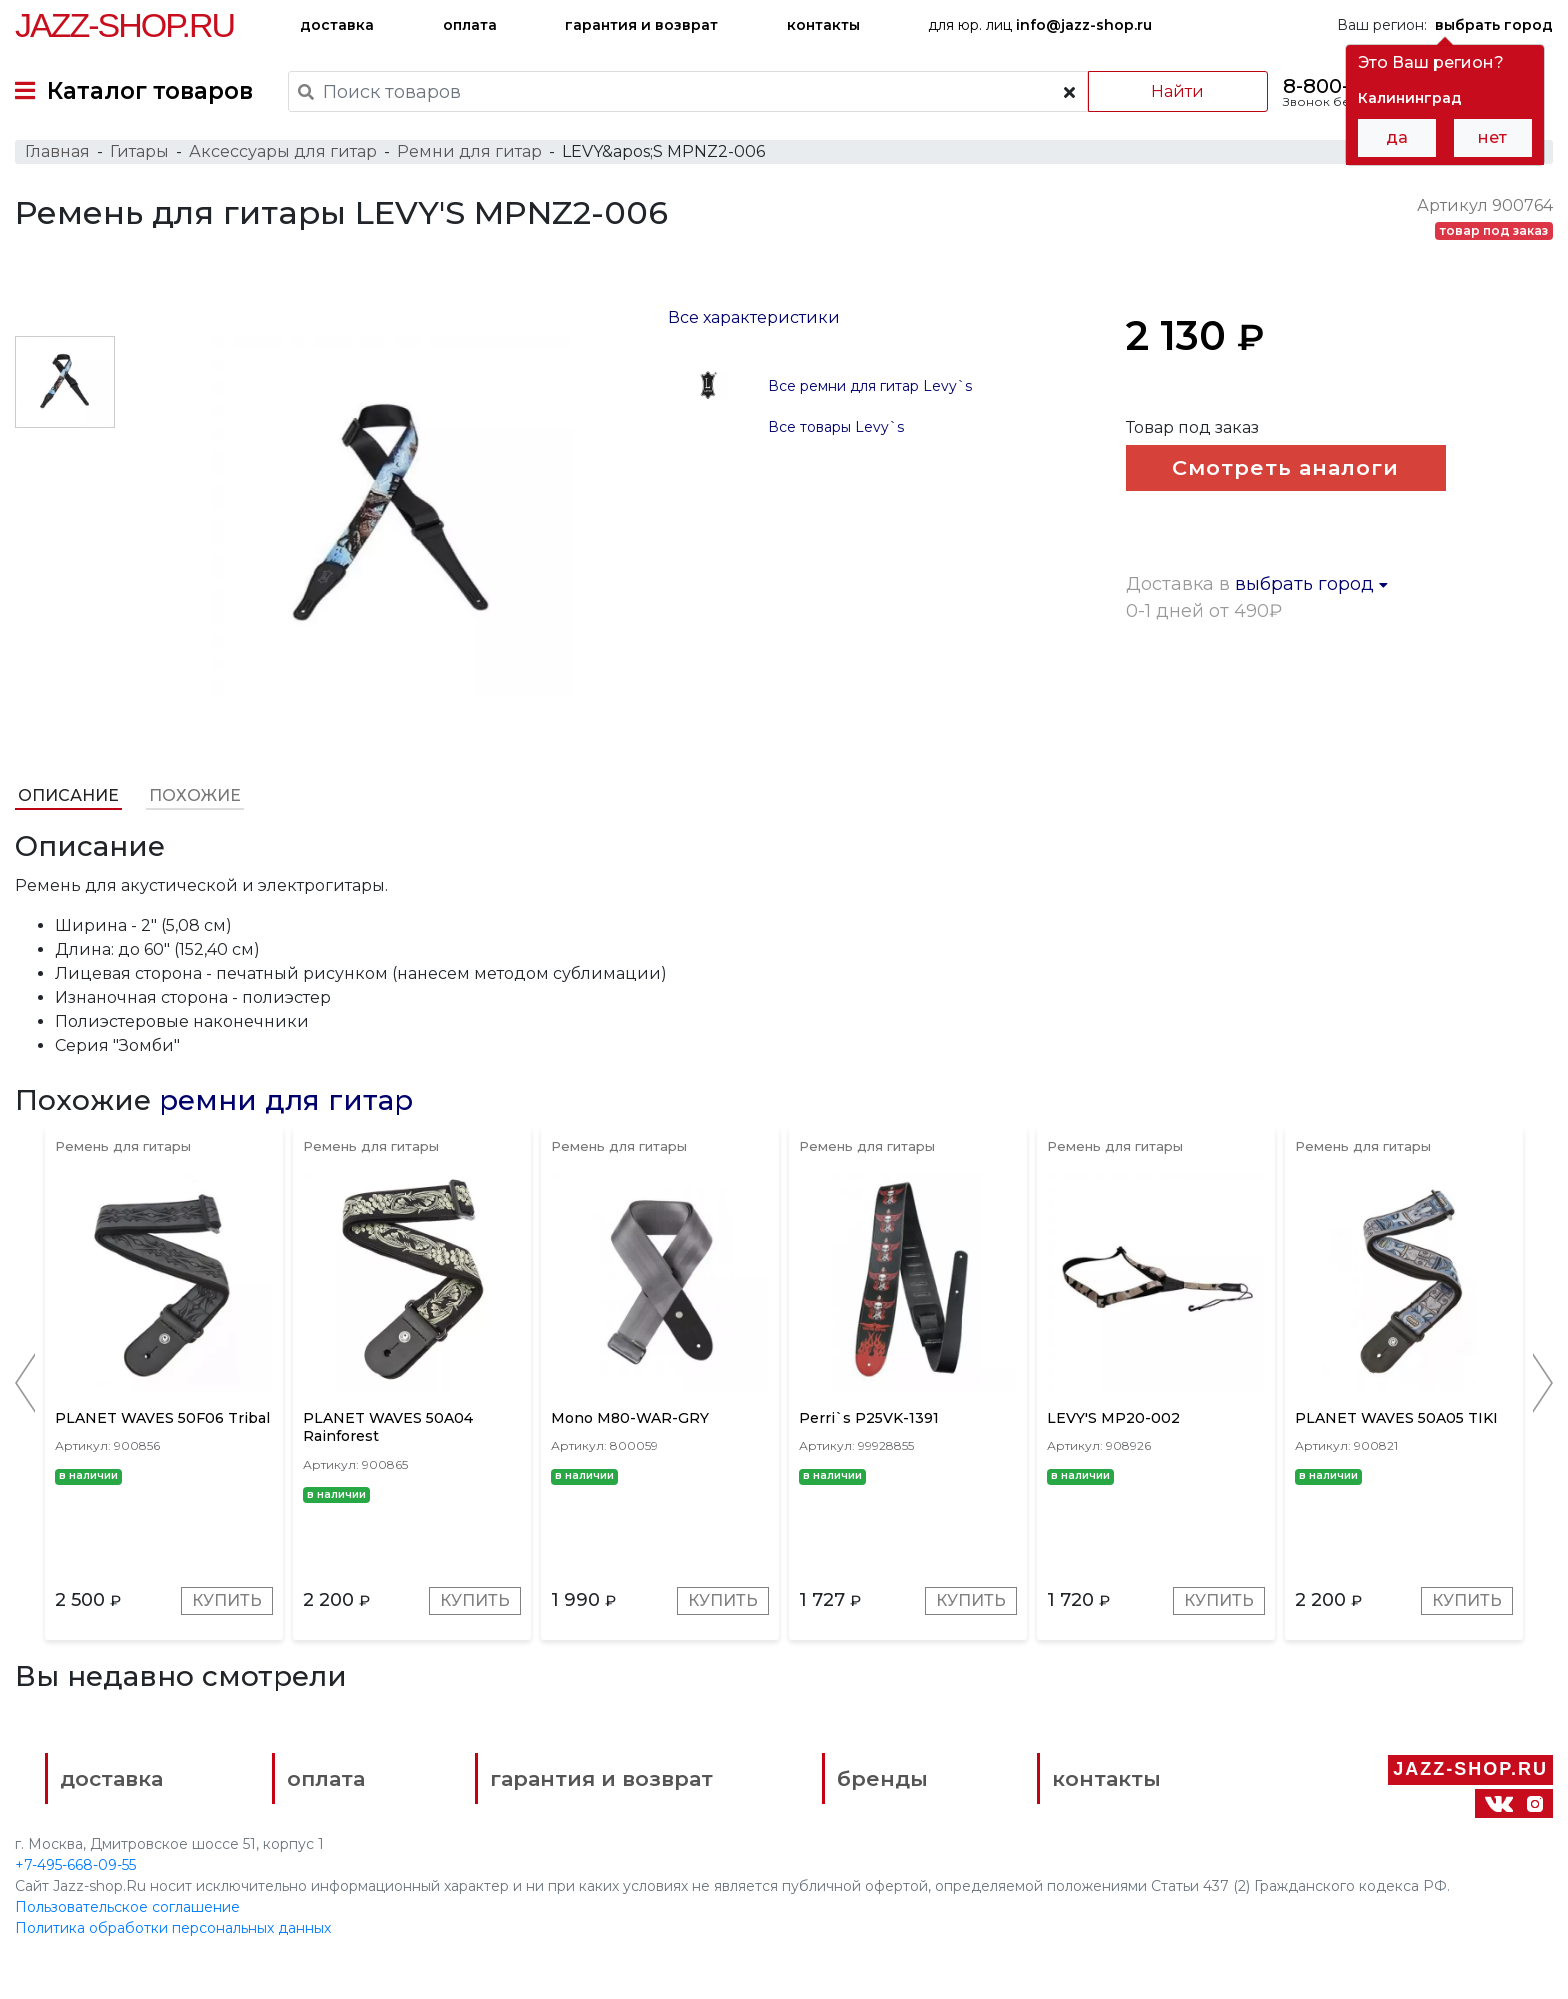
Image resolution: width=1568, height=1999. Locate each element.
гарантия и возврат (641, 25)
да (1397, 137)
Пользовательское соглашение (127, 1907)
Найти (1177, 91)
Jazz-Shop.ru (124, 25)
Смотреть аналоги (1285, 467)
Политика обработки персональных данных (173, 1928)
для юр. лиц (1040, 25)
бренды (882, 1778)
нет (1492, 137)
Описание (68, 795)
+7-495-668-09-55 (75, 1865)
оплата (470, 25)
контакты (823, 25)
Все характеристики (754, 317)
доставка (337, 25)
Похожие (195, 795)
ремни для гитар (286, 1100)
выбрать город (1311, 584)
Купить (227, 1600)
